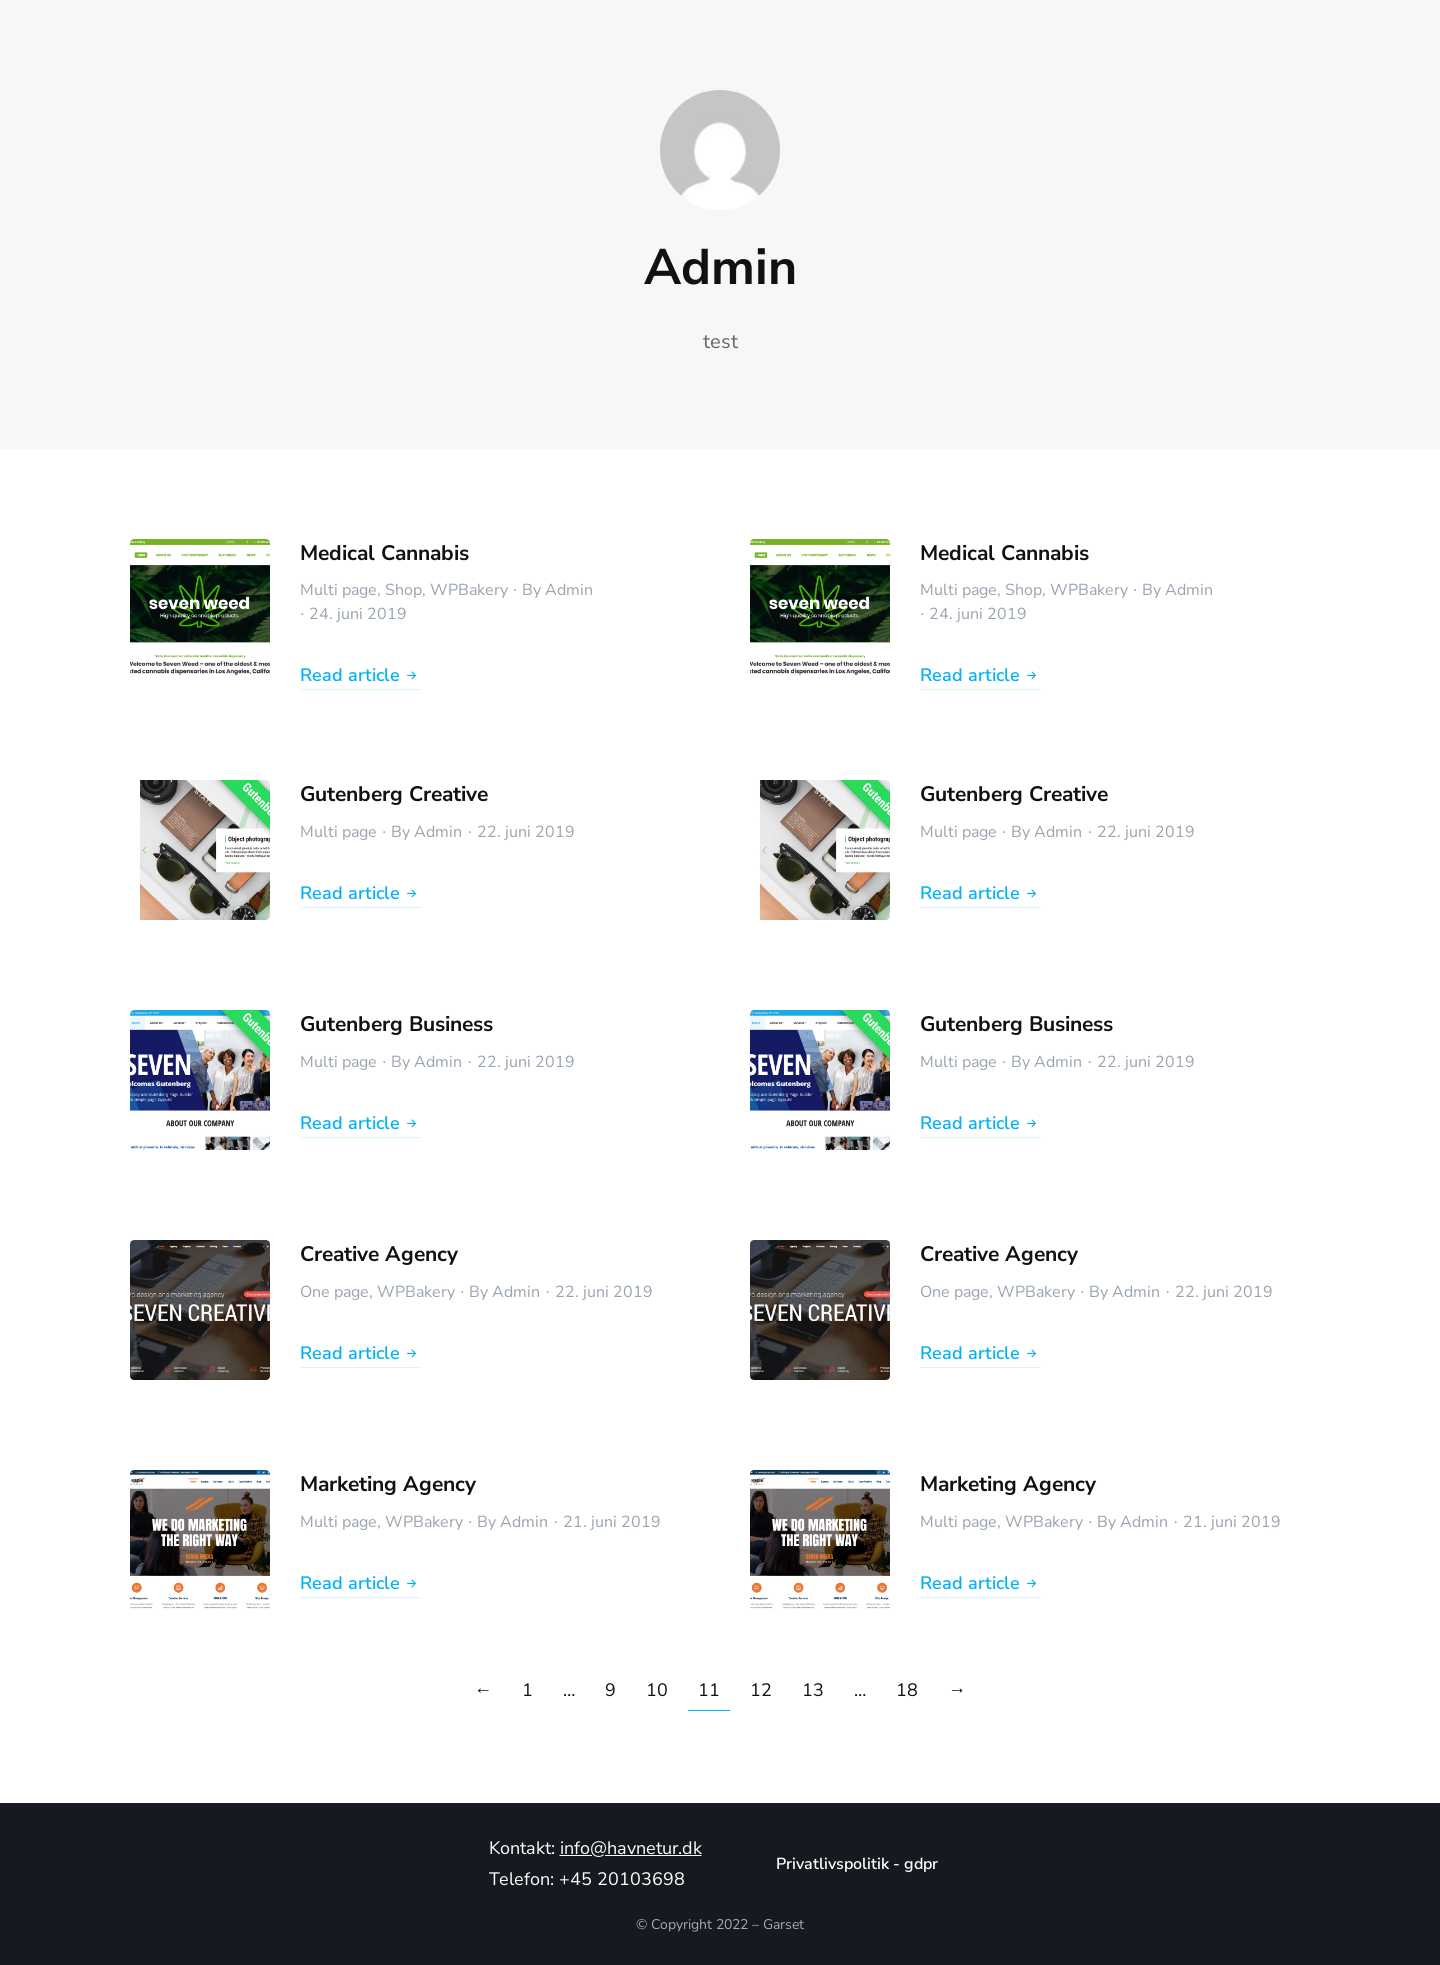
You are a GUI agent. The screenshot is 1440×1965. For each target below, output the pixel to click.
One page (334, 1292)
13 (813, 1690)
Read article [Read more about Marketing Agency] (360, 1584)
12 (761, 1690)
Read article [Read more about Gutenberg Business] (360, 1124)
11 (709, 1690)
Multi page (338, 590)
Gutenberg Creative (394, 794)
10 (657, 1690)
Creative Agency (379, 1254)
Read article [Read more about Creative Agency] (360, 1354)
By (557, 590)
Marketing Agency (388, 1484)
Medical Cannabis (384, 553)
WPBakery (469, 590)
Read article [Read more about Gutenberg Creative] (360, 894)
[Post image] (200, 609)
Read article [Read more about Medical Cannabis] (360, 676)
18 (907, 1690)
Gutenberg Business (396, 1024)
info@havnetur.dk (631, 1848)
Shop (403, 590)
